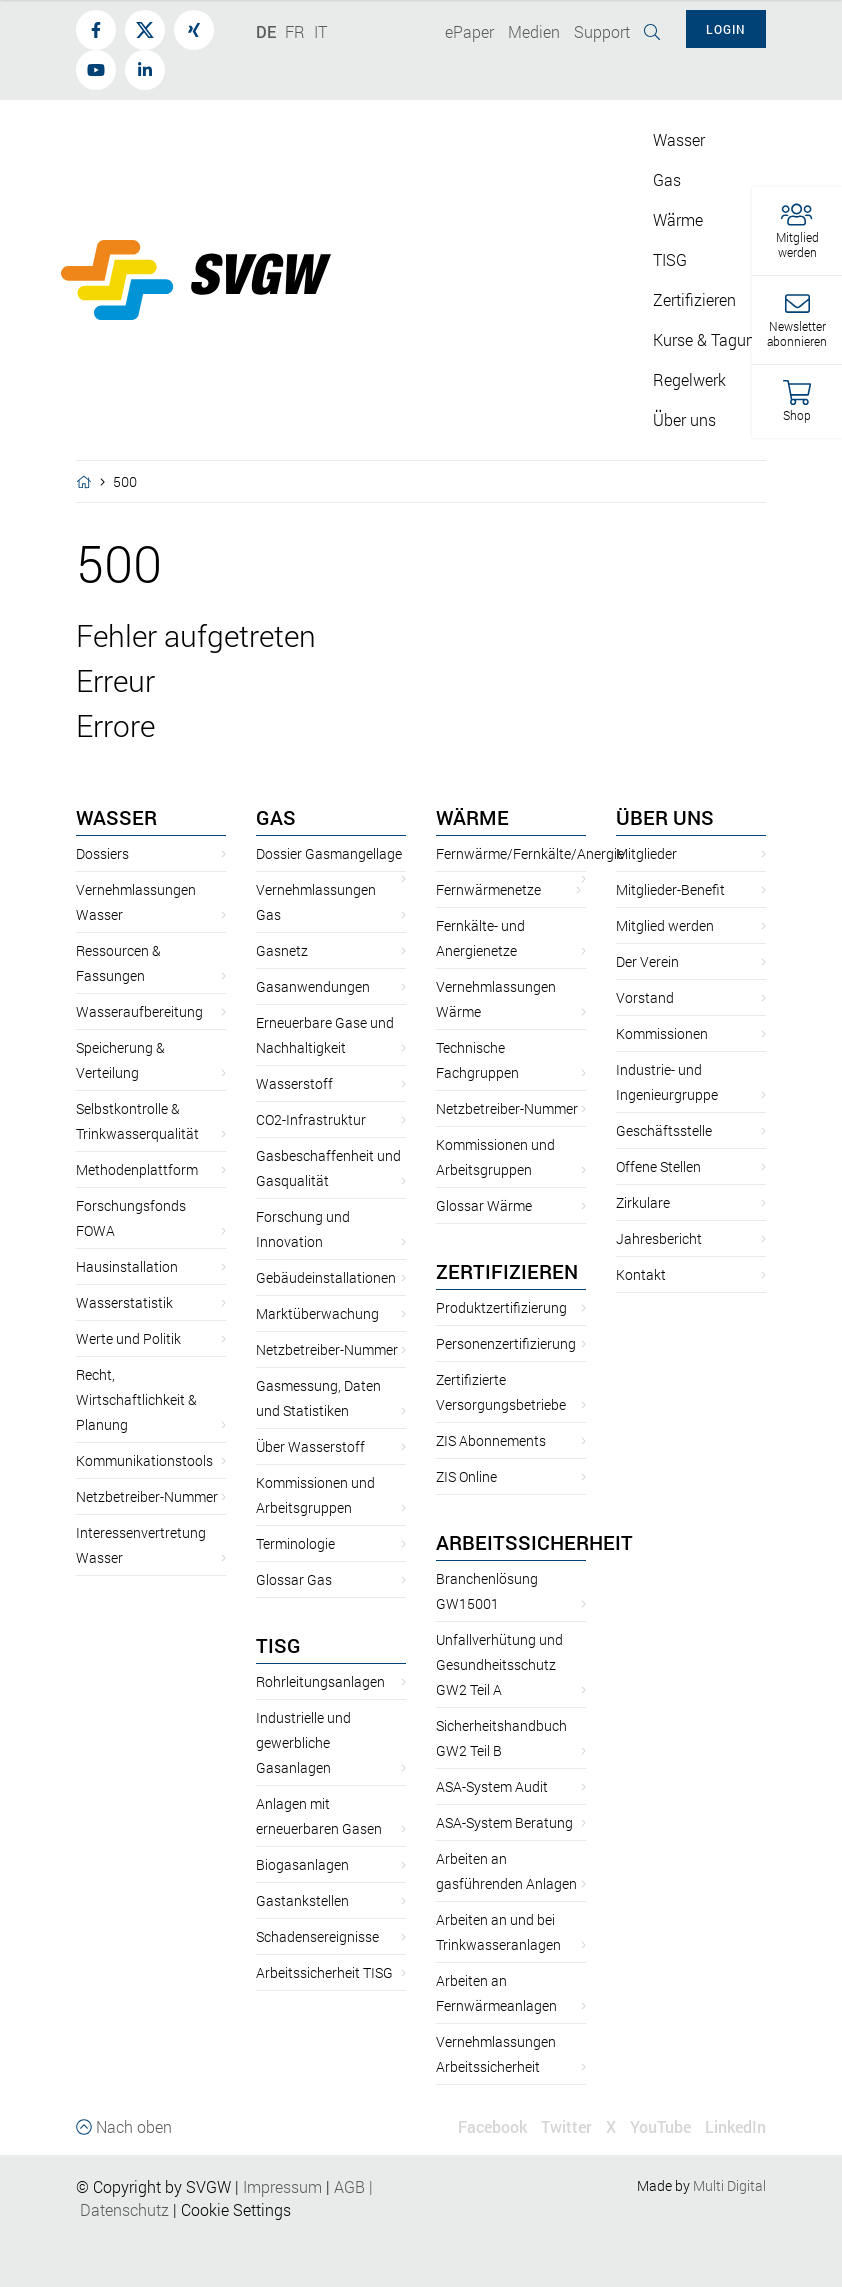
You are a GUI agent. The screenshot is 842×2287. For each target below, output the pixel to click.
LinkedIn (735, 2126)
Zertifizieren (507, 1271)
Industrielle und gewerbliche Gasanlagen (303, 1742)
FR (295, 31)
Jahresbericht (659, 1238)
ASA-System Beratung (504, 1822)
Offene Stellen (658, 1166)
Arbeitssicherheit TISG (324, 1972)
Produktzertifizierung (501, 1307)
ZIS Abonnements (491, 1440)
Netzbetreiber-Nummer (147, 1496)
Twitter (566, 2126)
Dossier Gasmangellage (329, 853)
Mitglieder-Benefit (670, 889)
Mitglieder (646, 853)
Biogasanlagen (302, 1864)
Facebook (492, 2126)
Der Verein (647, 961)
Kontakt (641, 1274)
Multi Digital (729, 2185)
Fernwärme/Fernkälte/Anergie (530, 853)
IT (320, 31)
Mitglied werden (665, 925)
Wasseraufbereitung (139, 1011)
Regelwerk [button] (689, 379)
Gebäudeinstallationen (326, 1277)
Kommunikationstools (144, 1460)
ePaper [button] (469, 31)
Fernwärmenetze (488, 889)
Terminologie (295, 1543)
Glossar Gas (294, 1579)
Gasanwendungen (313, 986)
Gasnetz (282, 950)
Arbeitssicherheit (534, 1542)
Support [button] (602, 31)
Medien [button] (534, 31)
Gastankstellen (302, 1900)
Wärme (472, 817)
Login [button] (726, 29)
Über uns (665, 817)
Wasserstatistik (124, 1302)
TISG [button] (670, 259)
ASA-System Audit (492, 1786)
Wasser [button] (679, 139)
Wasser (116, 817)
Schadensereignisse (317, 1936)
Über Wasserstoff (310, 1446)
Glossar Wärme (484, 1205)
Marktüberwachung (317, 1313)
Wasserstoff (294, 1083)
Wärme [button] (678, 219)
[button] (797, 231)
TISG (278, 1645)
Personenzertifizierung (506, 1343)
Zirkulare (643, 1202)
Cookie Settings (236, 2209)
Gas (276, 817)
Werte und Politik (128, 1338)
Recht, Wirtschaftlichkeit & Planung (136, 1399)
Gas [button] (667, 179)
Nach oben (124, 2126)
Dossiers (102, 853)
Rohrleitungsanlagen (320, 1681)
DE (266, 31)
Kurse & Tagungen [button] (717, 339)
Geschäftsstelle (664, 1130)
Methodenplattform (137, 1169)
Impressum (282, 2186)
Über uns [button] (684, 419)
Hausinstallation (127, 1266)
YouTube (660, 2126)
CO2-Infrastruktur (311, 1119)
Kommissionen (662, 1033)
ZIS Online (466, 1476)
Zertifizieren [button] (694, 299)
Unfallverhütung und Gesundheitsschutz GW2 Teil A (499, 1664)
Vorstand (645, 997)
